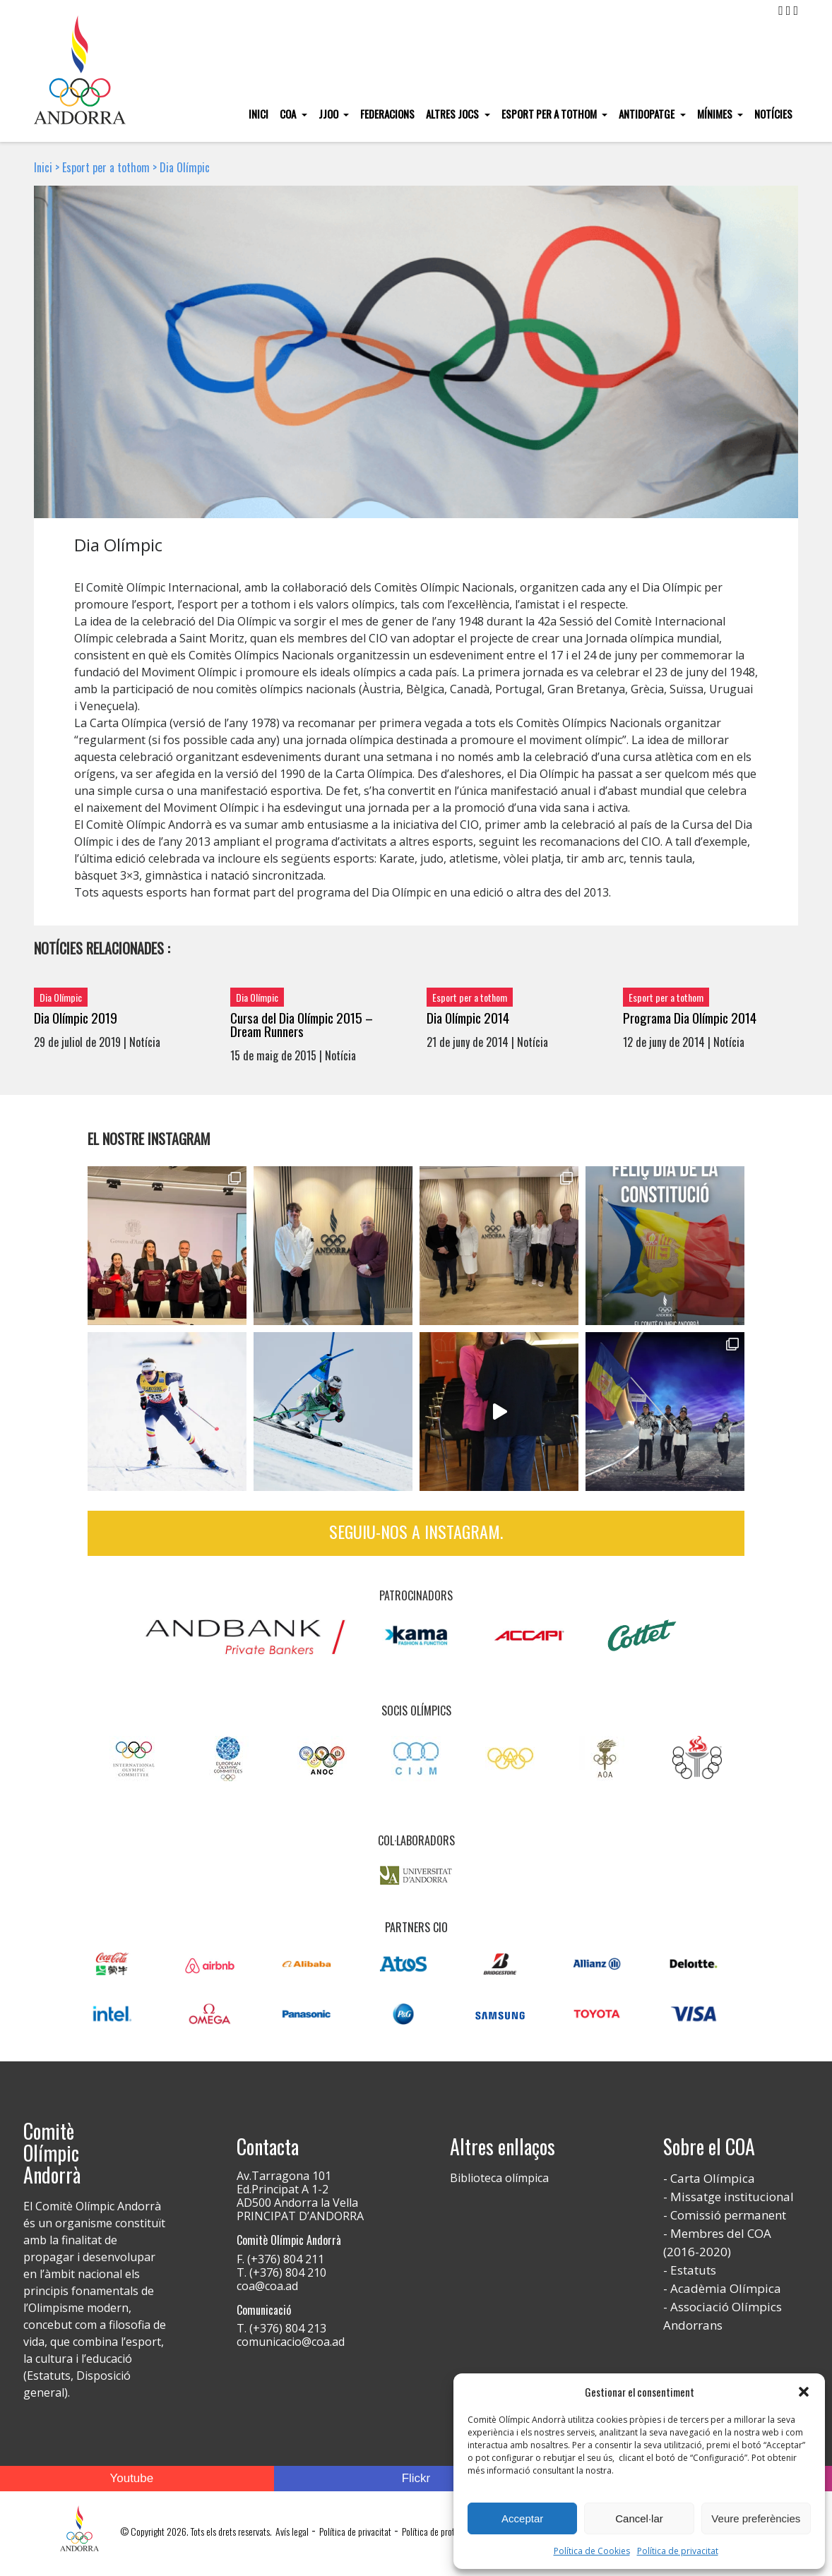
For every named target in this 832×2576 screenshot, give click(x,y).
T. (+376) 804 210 (281, 2272)
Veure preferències (755, 2518)
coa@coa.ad (267, 2286)
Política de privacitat (677, 2551)
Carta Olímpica (712, 2178)
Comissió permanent (728, 2215)
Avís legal (292, 2531)
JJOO (329, 113)
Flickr (416, 2478)
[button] (804, 2392)
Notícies (773, 113)
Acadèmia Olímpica (725, 2288)
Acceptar (522, 2518)
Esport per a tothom (550, 113)
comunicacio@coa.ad (291, 2341)
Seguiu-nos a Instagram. (416, 1531)
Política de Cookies (592, 2551)
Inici (258, 113)
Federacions (387, 113)
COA (289, 113)
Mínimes (716, 113)
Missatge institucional (732, 2196)
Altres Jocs (453, 113)
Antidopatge (648, 113)
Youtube (131, 2478)
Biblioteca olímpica (499, 2178)
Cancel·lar (639, 2518)
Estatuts (693, 2270)
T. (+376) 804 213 (281, 2328)
